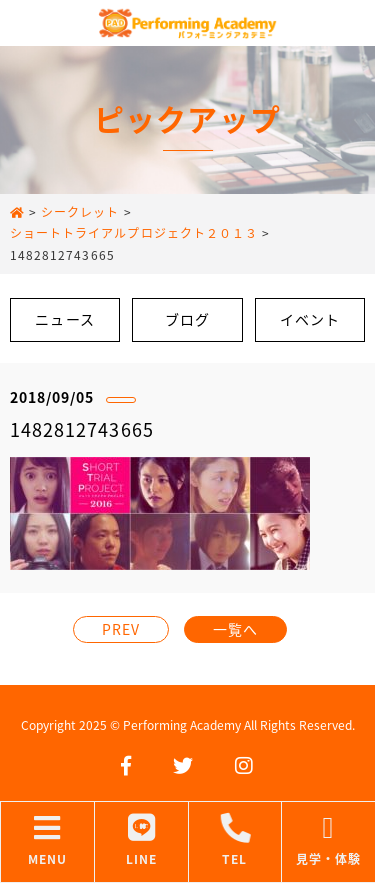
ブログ (187, 319)
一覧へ (235, 629)
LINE (141, 840)
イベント (310, 319)
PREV (121, 629)
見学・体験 (328, 840)
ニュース (64, 319)
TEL (235, 840)
